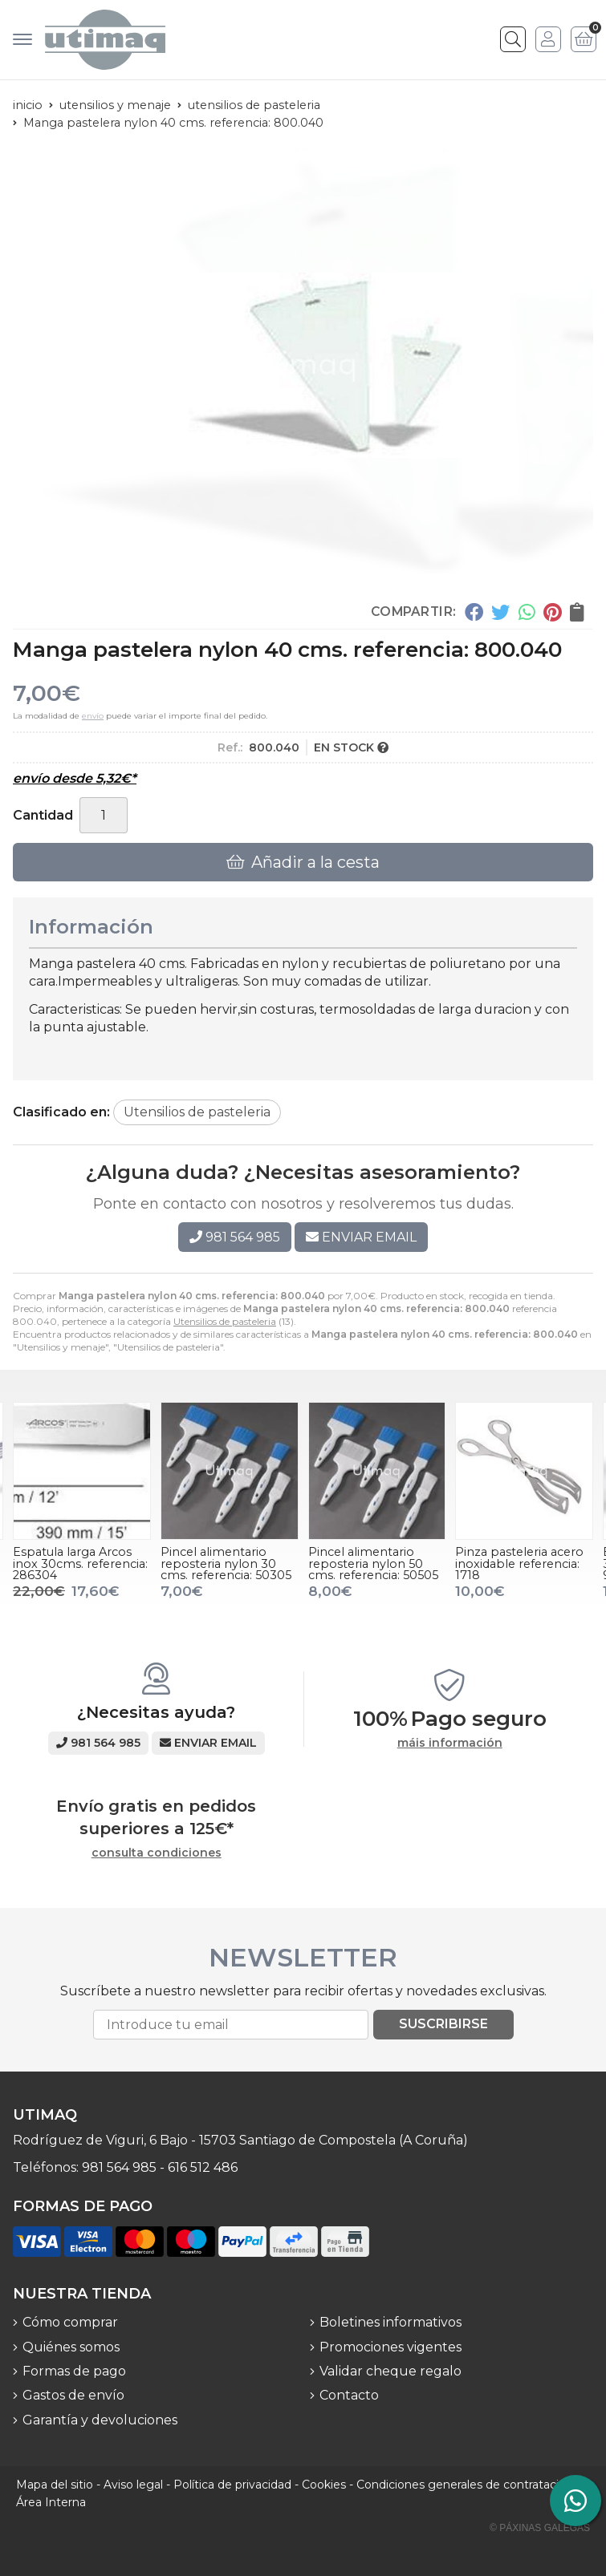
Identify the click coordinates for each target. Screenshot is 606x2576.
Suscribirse (443, 2023)
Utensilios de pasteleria (224, 1321)
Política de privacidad (232, 2484)
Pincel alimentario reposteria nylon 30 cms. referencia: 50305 (226, 1563)
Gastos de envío (73, 2395)
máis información (449, 1743)
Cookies (324, 2484)
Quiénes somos (71, 2347)
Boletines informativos (390, 2322)
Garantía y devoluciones (99, 2420)
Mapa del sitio (54, 2484)
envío (93, 716)
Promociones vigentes (390, 2347)
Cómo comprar (70, 2322)
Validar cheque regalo (390, 2371)
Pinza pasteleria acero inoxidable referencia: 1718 (519, 1563)
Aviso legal (133, 2484)
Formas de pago (74, 2371)
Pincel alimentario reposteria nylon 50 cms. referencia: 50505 (373, 1563)
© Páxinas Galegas (540, 2527)
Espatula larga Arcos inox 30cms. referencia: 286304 (80, 1563)
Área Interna (51, 2502)
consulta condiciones (157, 1853)
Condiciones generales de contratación (464, 2484)
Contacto (349, 2395)
